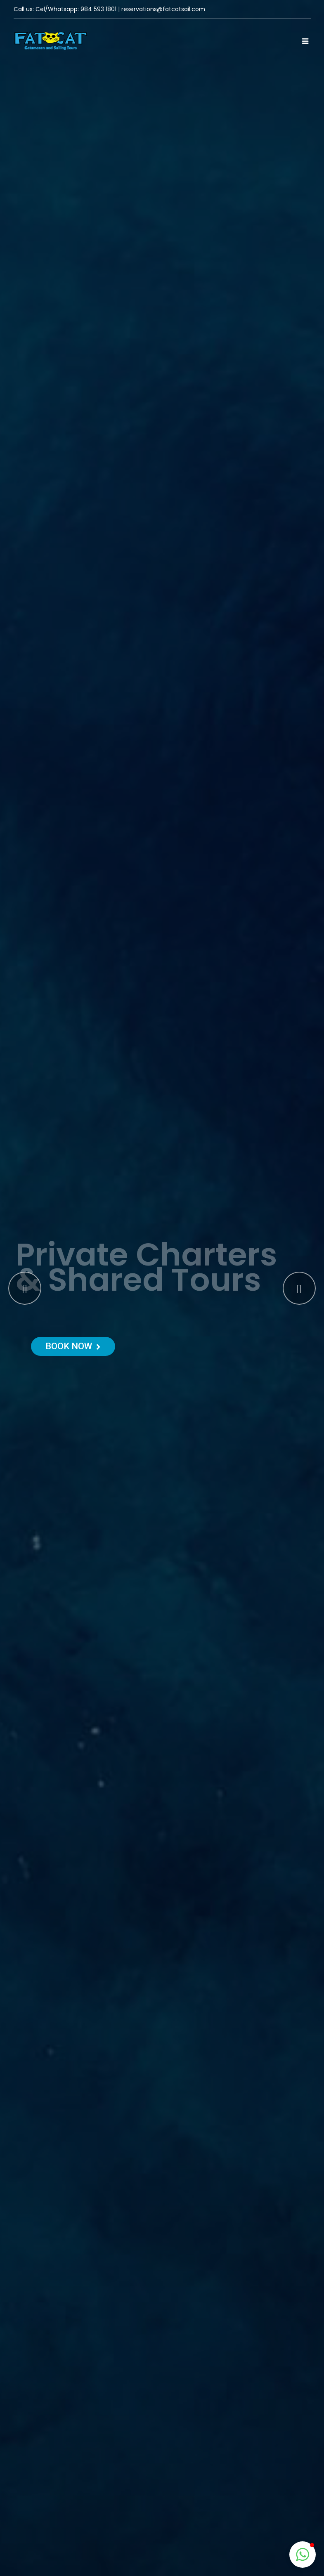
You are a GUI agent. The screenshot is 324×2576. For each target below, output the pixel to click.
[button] (302, 2554)
